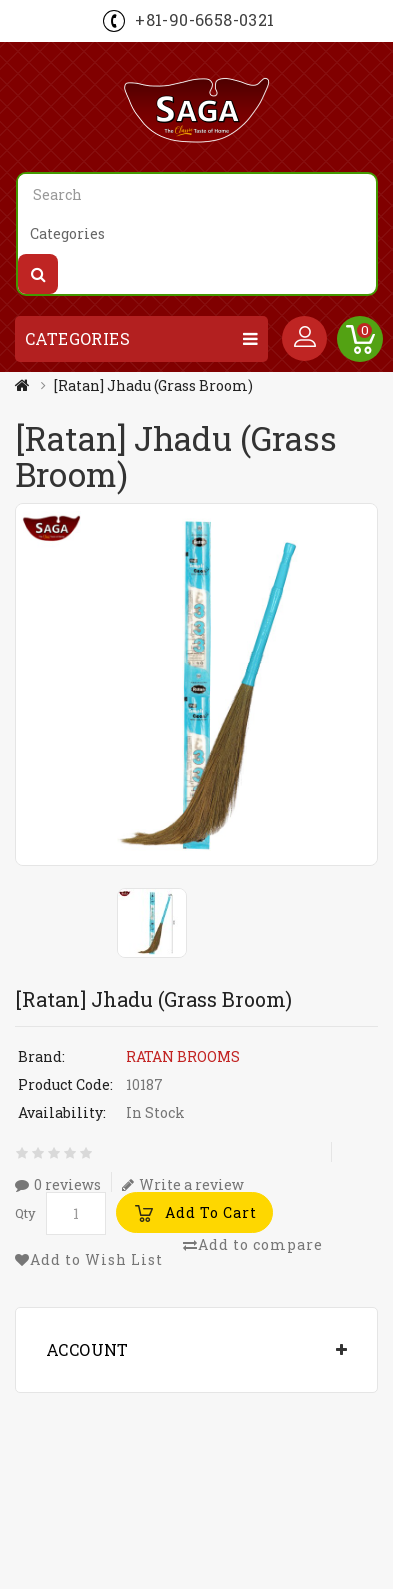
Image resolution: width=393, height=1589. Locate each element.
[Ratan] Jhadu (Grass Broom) (153, 385)
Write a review (183, 1183)
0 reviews (58, 1183)
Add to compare (253, 1244)
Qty (25, 1213)
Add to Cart (211, 1212)
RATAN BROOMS (183, 1056)
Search (38, 274)
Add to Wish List (89, 1259)
